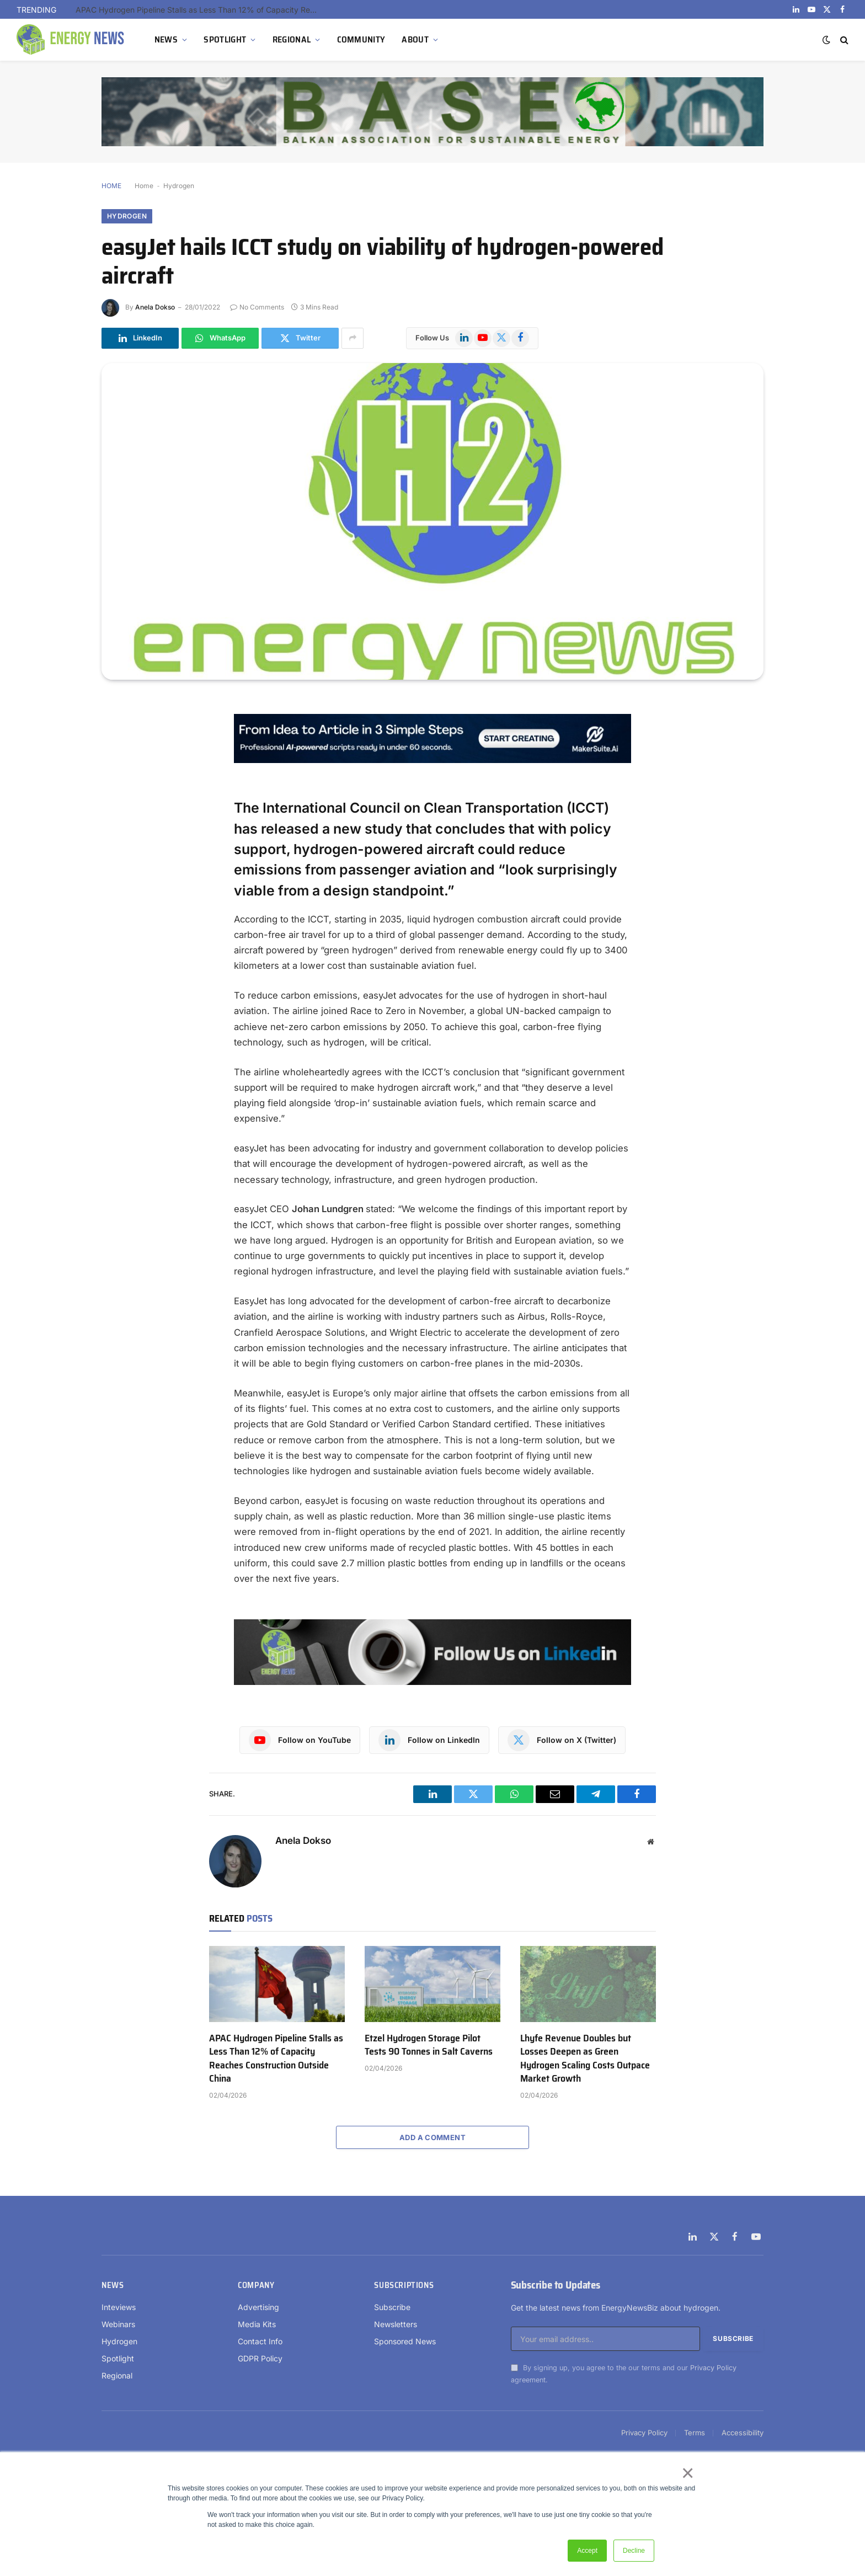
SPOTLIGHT (225, 39)
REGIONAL (292, 39)
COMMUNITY (361, 39)
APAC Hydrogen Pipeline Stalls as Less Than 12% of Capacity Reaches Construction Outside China (200, 9)
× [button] (687, 2473)
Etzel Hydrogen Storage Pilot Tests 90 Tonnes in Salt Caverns (429, 2044)
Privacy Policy (713, 2368)
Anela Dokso (155, 307)
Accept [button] (587, 2550)
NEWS (166, 39)
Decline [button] (634, 2550)
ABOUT (415, 39)
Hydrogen (178, 186)
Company (256, 2285)
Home (144, 186)
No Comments (257, 307)
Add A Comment (432, 2137)
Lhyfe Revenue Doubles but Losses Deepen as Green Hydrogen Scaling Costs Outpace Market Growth (585, 2058)
